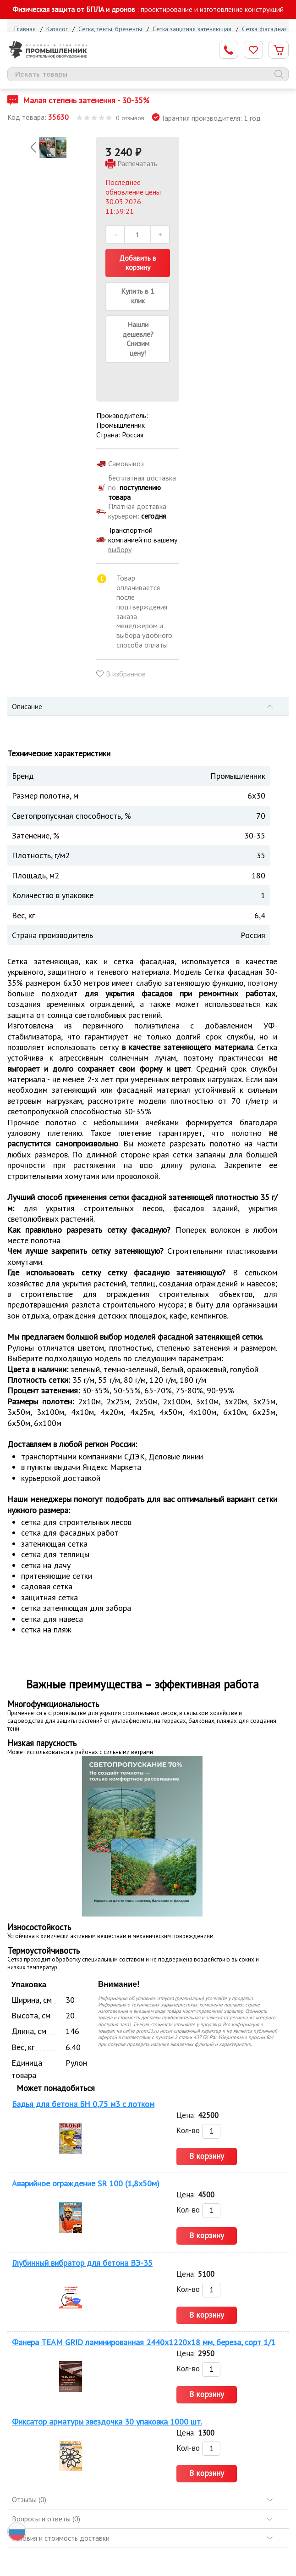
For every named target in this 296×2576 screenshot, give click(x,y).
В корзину (206, 2156)
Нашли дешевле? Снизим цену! (137, 339)
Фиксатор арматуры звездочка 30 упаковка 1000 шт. (107, 2421)
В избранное (126, 673)
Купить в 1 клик (137, 295)
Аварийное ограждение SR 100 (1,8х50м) (85, 2183)
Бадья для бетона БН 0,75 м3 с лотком (83, 2104)
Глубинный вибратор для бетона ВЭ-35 (82, 2262)
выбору (120, 549)
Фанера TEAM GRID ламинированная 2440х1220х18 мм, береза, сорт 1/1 (143, 2342)
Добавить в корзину (137, 262)
